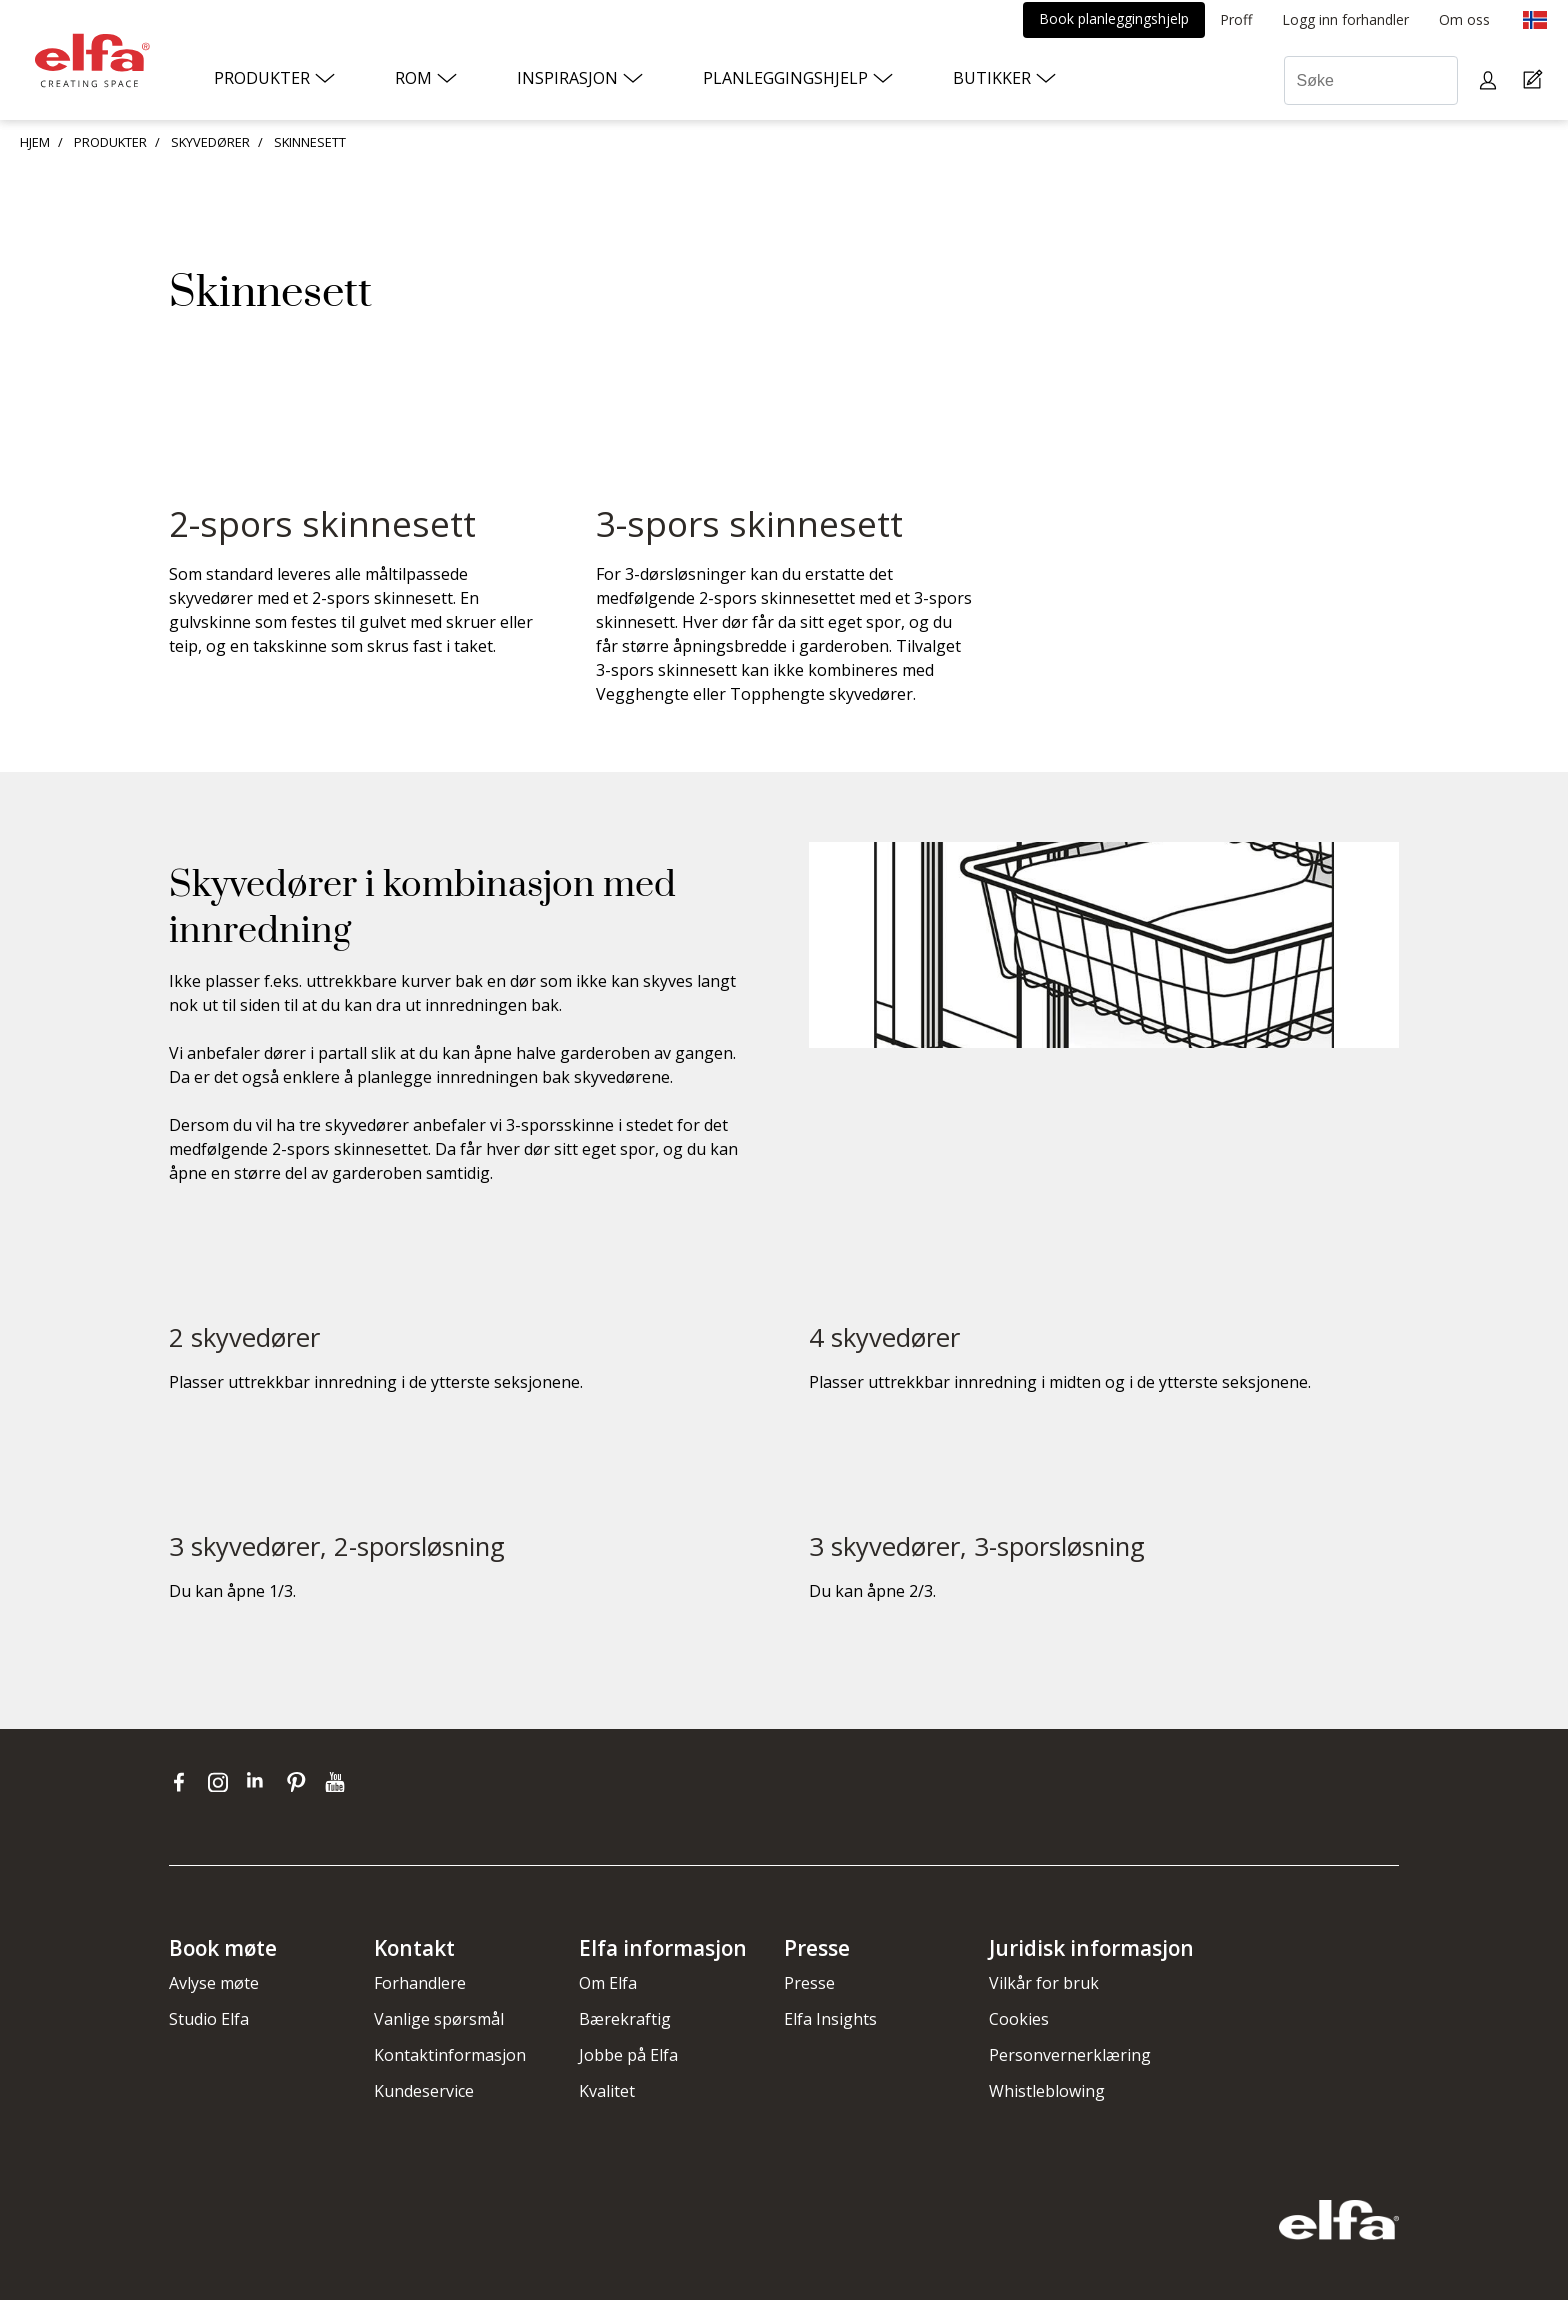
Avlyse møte (214, 1983)
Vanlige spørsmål (439, 2019)
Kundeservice (424, 2091)
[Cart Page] (1535, 80)
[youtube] (337, 1781)
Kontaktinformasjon (450, 2055)
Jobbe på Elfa (628, 2055)
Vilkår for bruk (1044, 1983)
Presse (809, 1983)
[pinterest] (300, 1781)
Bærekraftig (625, 2019)
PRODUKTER (110, 142)
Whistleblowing (1047, 2091)
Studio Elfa (209, 2019)
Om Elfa (608, 1983)
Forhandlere (420, 1983)
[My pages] (1490, 80)
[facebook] (183, 1781)
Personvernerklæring (1070, 2055)
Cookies (1019, 2019)
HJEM (35, 142)
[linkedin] (261, 1781)
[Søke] (1371, 80)
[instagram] (222, 1781)
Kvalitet (607, 2091)
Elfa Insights (830, 2019)
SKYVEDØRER (210, 142)
